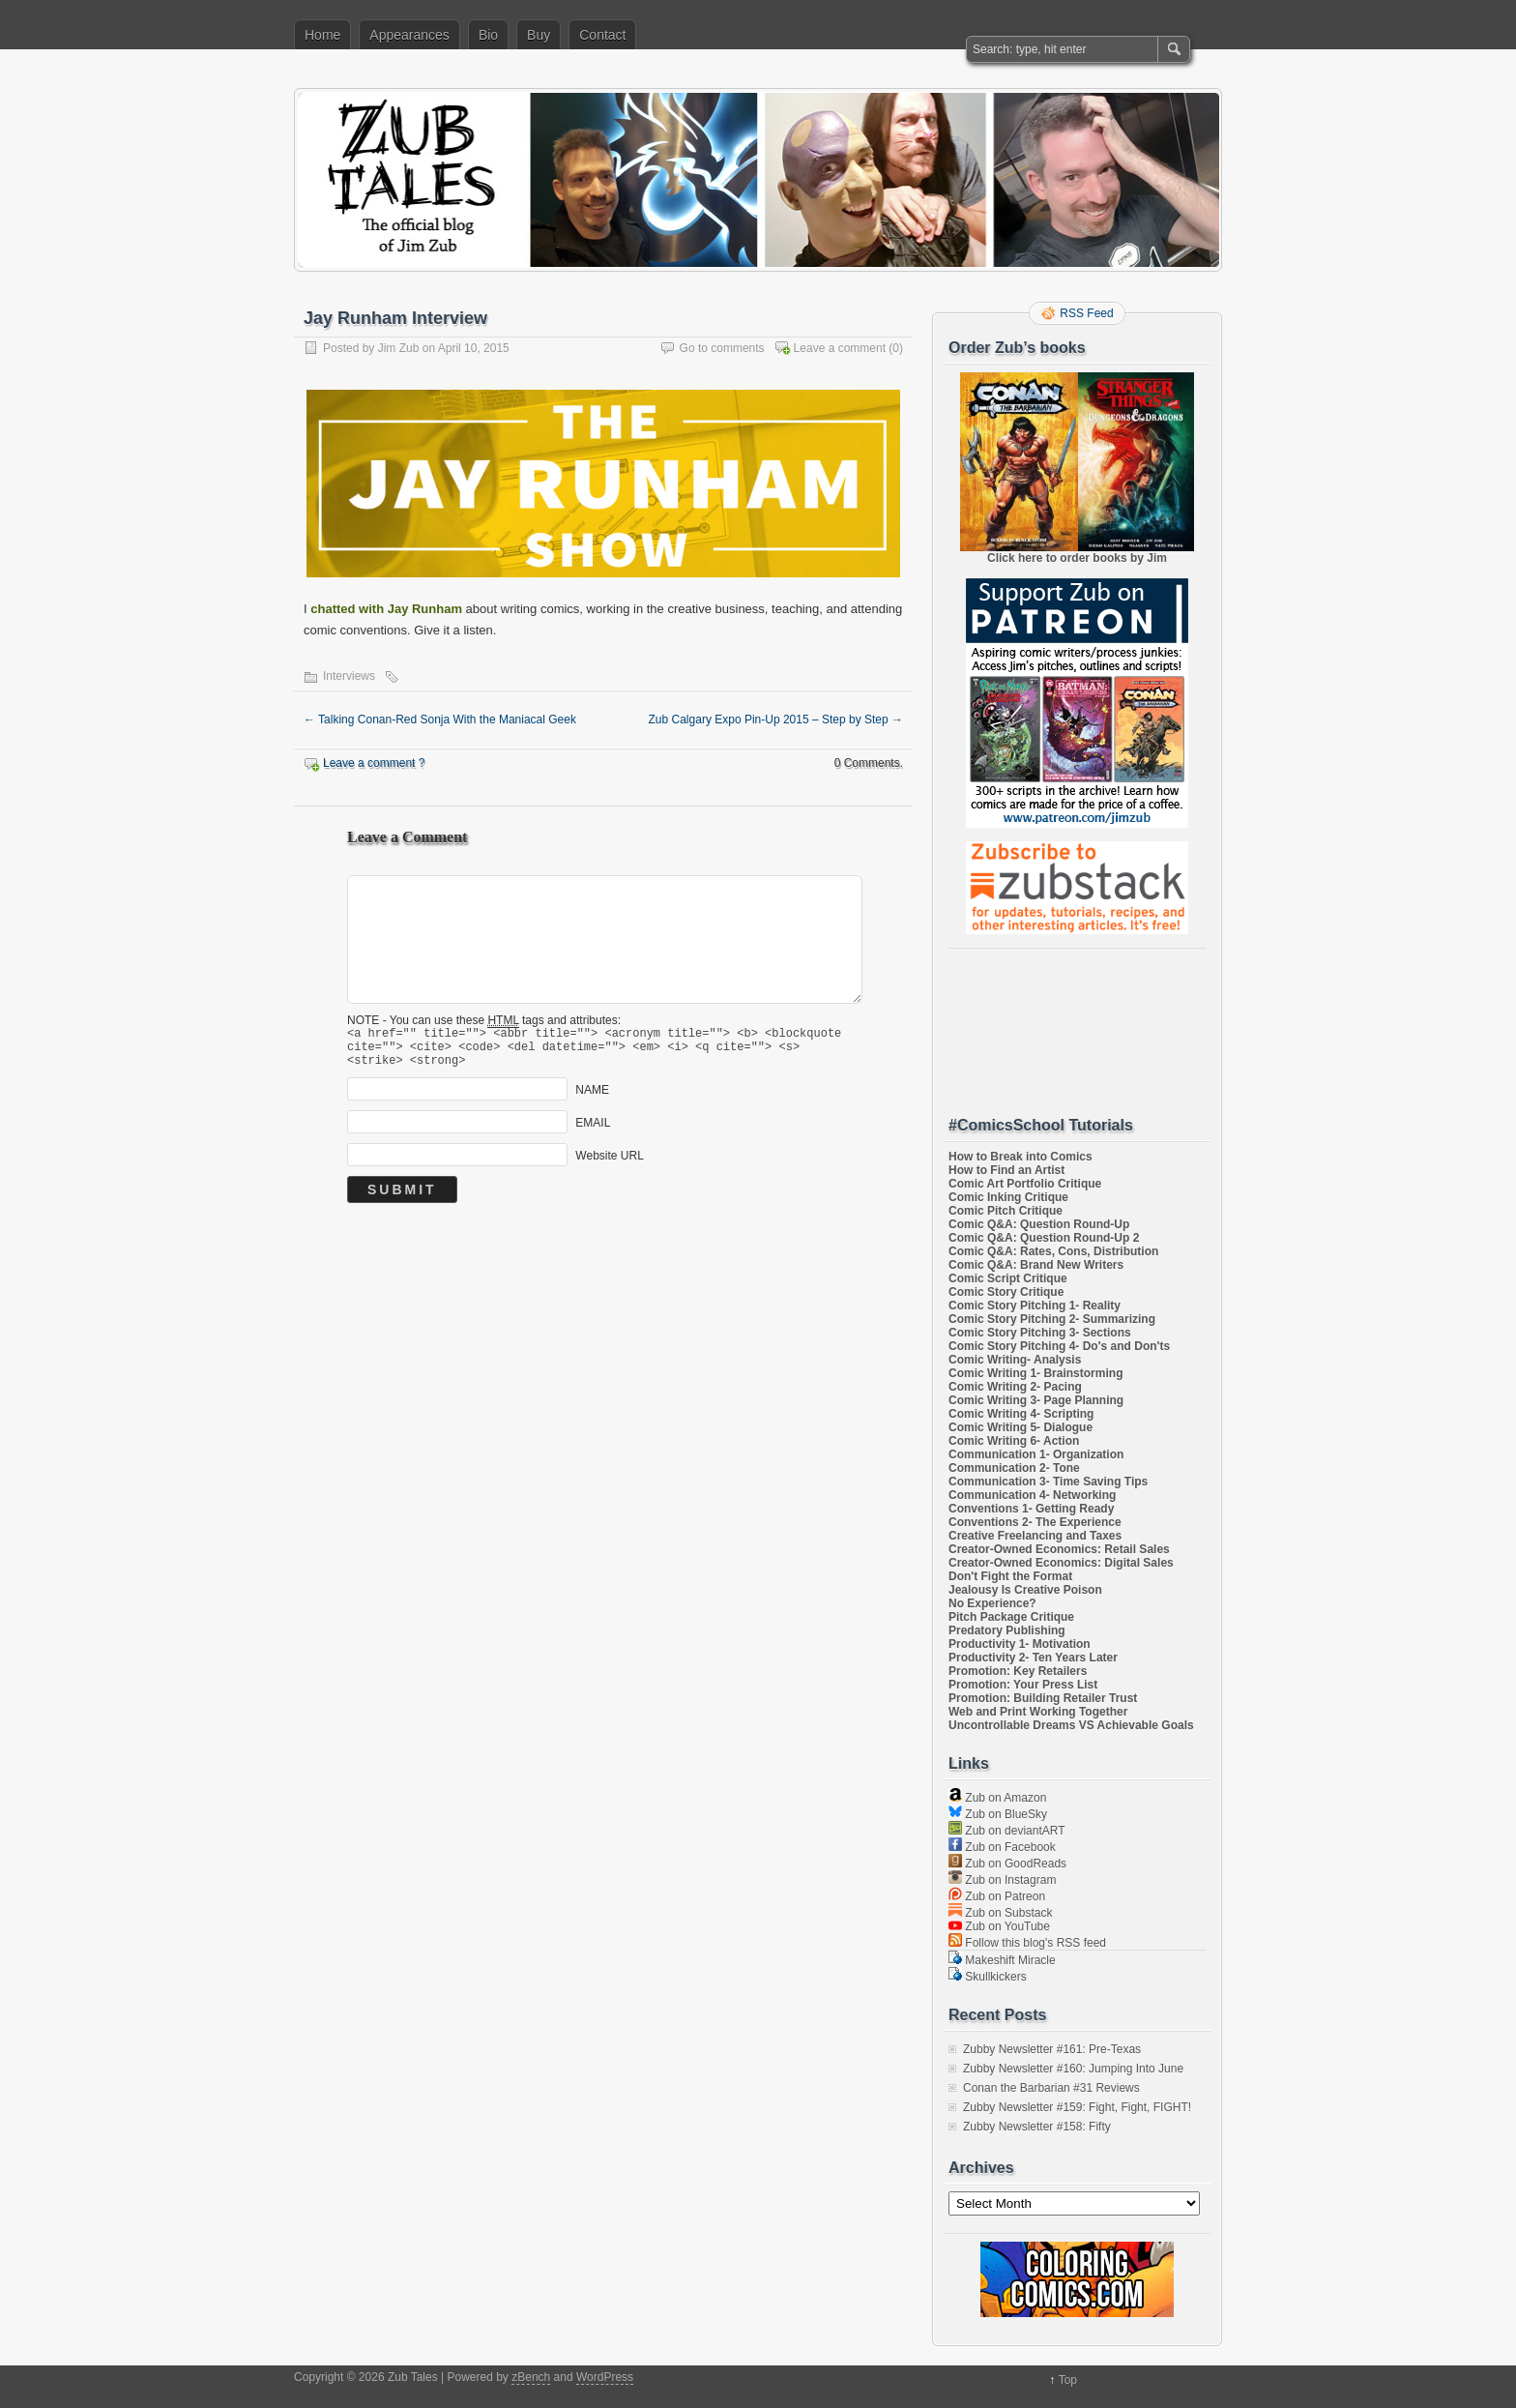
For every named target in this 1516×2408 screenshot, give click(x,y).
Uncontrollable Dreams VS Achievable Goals (1071, 1725)
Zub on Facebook (1002, 1847)
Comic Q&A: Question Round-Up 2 (1043, 1238)
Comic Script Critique (1007, 1278)
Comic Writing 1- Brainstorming (1035, 1373)
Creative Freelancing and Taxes (1035, 1535)
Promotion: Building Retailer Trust (1042, 1698)
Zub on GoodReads (1007, 1863)
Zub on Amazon (997, 1798)
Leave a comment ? (373, 763)
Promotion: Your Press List (1022, 1684)
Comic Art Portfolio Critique (1024, 1183)
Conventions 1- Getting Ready (1031, 1508)
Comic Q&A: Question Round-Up (1038, 1224)
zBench (530, 2377)
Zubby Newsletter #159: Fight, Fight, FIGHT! (1077, 2107)
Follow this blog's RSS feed (1027, 1943)
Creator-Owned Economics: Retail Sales (1059, 1549)
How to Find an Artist (1006, 1170)
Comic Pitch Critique (1005, 1211)
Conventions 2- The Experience (1035, 1522)
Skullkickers (987, 1976)
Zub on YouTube (999, 1926)
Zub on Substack (1000, 1913)
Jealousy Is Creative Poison (1025, 1590)
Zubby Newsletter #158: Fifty (1037, 2126)
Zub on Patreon (996, 1896)
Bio (488, 35)
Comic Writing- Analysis (1014, 1359)
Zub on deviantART (1006, 1830)
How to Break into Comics (1020, 1156)
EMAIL (592, 1131)
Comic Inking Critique (1008, 1197)
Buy (538, 35)
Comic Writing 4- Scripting (1020, 1414)
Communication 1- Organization (1035, 1454)
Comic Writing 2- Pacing (1015, 1387)
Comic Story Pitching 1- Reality (1034, 1305)
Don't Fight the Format (1010, 1576)
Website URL (609, 1164)
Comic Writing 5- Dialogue (1020, 1427)
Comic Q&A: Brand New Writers (1035, 1265)
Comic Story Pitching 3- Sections (1039, 1332)
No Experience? (992, 1603)
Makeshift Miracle (1002, 1960)
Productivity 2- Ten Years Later (1033, 1657)
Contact (602, 35)
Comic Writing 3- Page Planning (1035, 1400)
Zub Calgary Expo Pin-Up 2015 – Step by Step (776, 719)
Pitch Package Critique (1011, 1617)
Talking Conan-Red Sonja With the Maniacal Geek (440, 719)
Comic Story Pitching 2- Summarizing (1051, 1319)
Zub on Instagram (1002, 1880)
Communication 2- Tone (1014, 1468)
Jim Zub (399, 348)
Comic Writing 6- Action (1013, 1441)
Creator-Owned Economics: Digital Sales (1061, 1563)
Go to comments (722, 348)
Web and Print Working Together (1037, 1711)
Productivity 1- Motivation (1019, 1644)
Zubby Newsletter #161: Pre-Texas (1052, 2049)
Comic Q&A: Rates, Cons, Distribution (1053, 1251)
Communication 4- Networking (1032, 1495)
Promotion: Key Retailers (1017, 1671)
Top (1068, 2380)
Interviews (349, 676)
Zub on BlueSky (997, 1814)
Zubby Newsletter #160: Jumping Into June (1073, 2068)
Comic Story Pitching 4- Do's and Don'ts (1059, 1346)
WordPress (604, 2377)
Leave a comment (840, 348)
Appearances (409, 35)
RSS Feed (1086, 313)
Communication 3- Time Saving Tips (1048, 1481)
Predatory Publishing (1006, 1630)
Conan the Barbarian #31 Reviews (1051, 2088)
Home (322, 35)
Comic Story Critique (1006, 1292)
